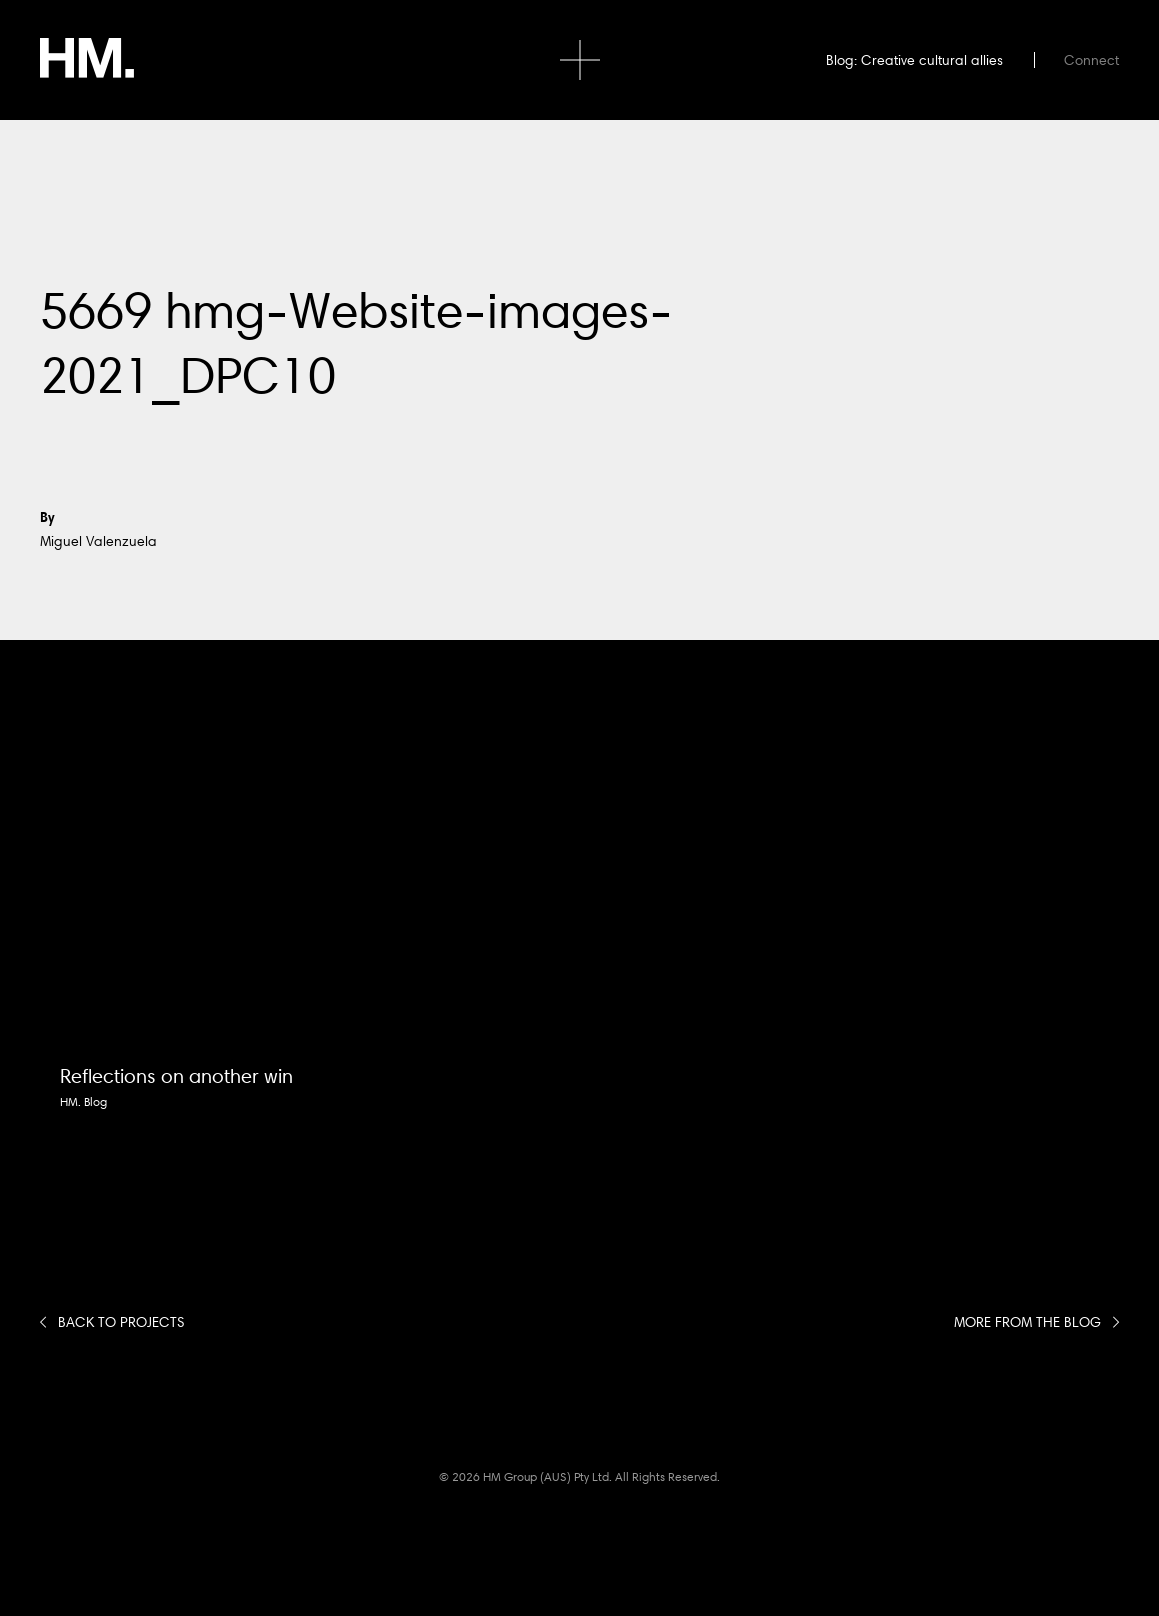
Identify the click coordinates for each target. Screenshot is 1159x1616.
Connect (1091, 60)
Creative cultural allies (932, 60)
